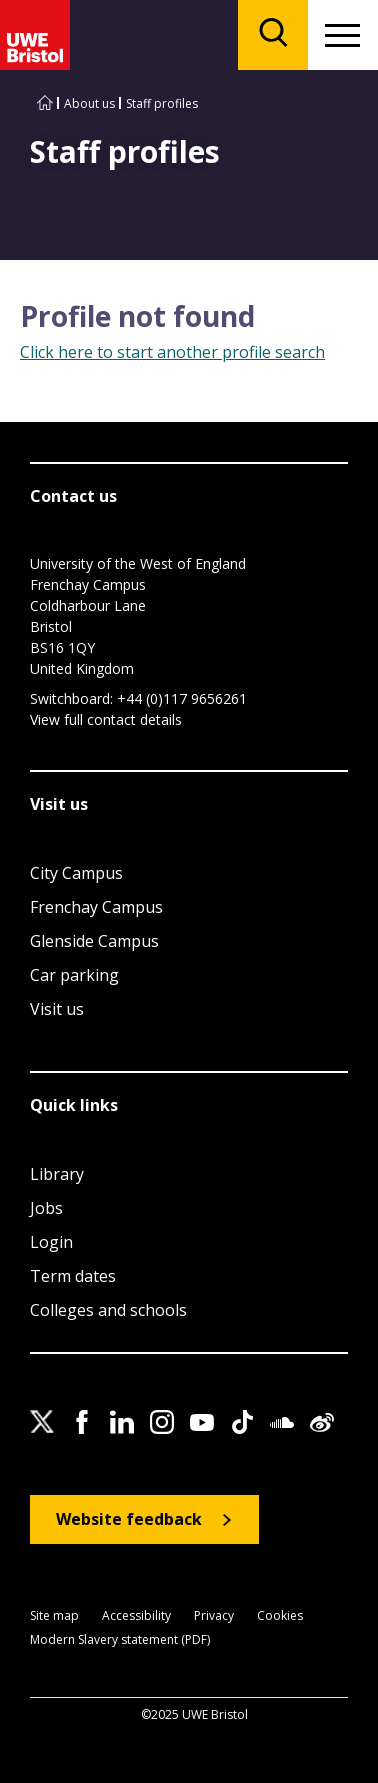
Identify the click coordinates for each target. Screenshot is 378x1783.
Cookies (280, 1616)
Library (57, 1174)
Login (51, 1242)
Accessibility (136, 1616)
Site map (54, 1616)
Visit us (57, 1009)
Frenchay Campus (96, 907)
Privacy (214, 1616)
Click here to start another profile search (172, 352)
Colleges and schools (108, 1310)
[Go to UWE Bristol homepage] (45, 103)
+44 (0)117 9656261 (182, 698)
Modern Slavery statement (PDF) (120, 1640)
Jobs (46, 1208)
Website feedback (129, 1519)
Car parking (74, 975)
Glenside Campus (94, 941)
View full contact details (106, 719)
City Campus (76, 873)
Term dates (73, 1276)
